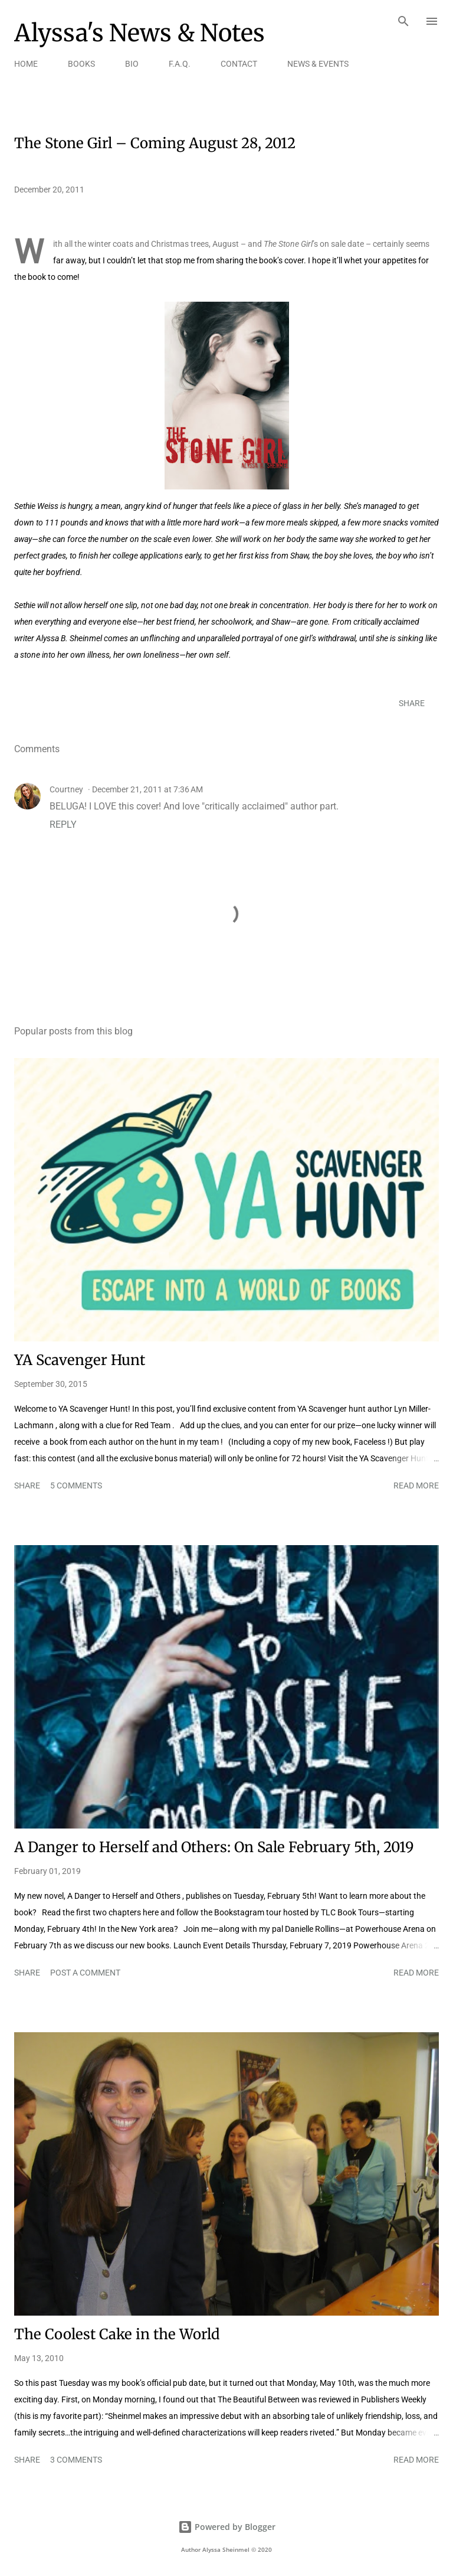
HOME (26, 63)
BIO (132, 63)
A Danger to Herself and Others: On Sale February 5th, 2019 (214, 1847)
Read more (416, 1485)
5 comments (76, 1485)
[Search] (403, 21)
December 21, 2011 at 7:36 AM (147, 789)
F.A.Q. (180, 63)
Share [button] (412, 703)
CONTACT (239, 63)
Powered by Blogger (226, 2526)
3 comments (76, 2459)
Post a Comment (85, 1972)
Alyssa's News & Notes (139, 33)
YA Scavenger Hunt (79, 1360)
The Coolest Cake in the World (116, 2334)
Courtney (66, 789)
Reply (63, 824)
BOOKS (81, 63)
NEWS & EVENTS (318, 63)
